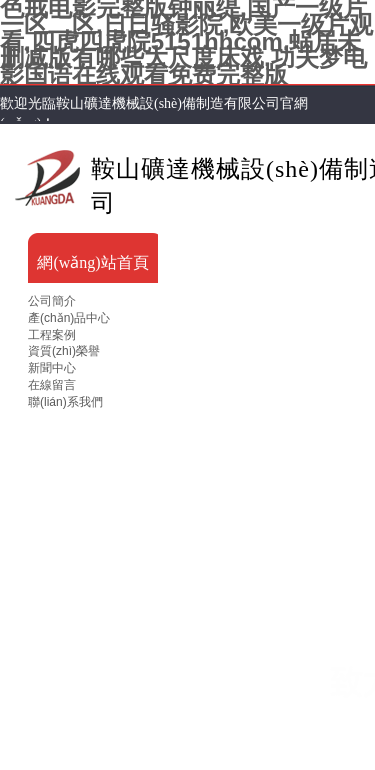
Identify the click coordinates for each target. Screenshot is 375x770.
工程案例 (52, 335)
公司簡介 (52, 301)
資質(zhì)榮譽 (64, 351)
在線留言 (52, 385)
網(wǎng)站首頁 (92, 262)
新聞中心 (52, 368)
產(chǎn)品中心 (69, 318)
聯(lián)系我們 (65, 402)
